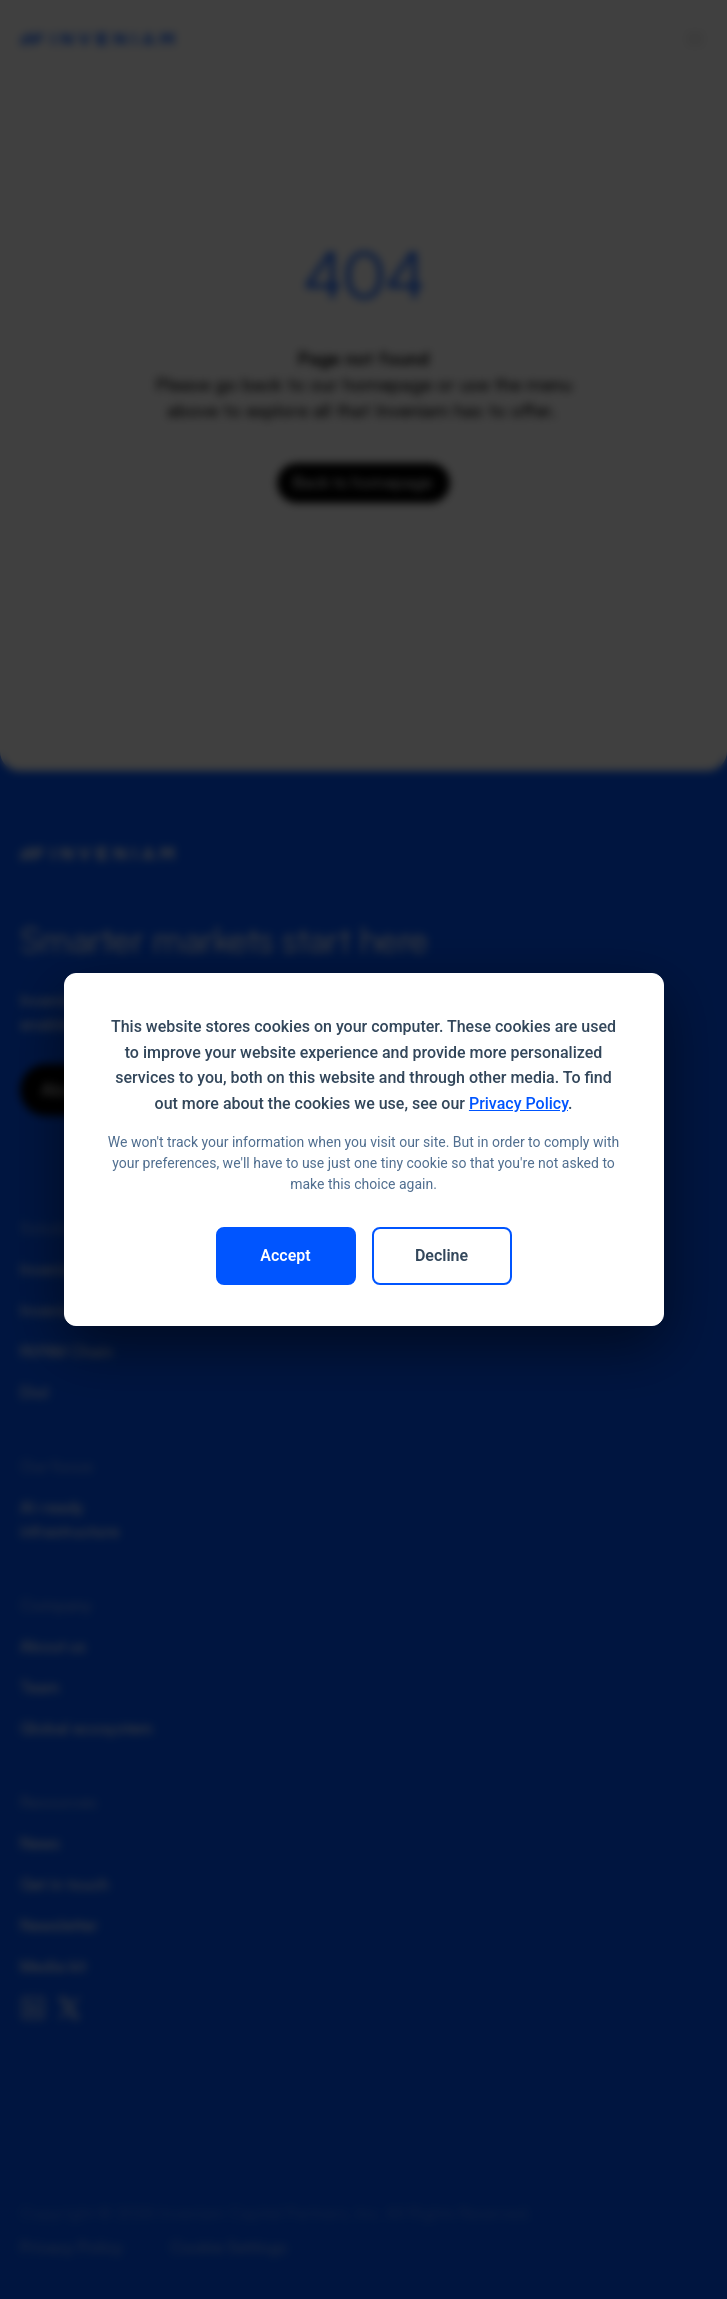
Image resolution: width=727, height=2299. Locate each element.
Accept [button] (285, 1255)
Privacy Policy (518, 1103)
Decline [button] (441, 1255)
